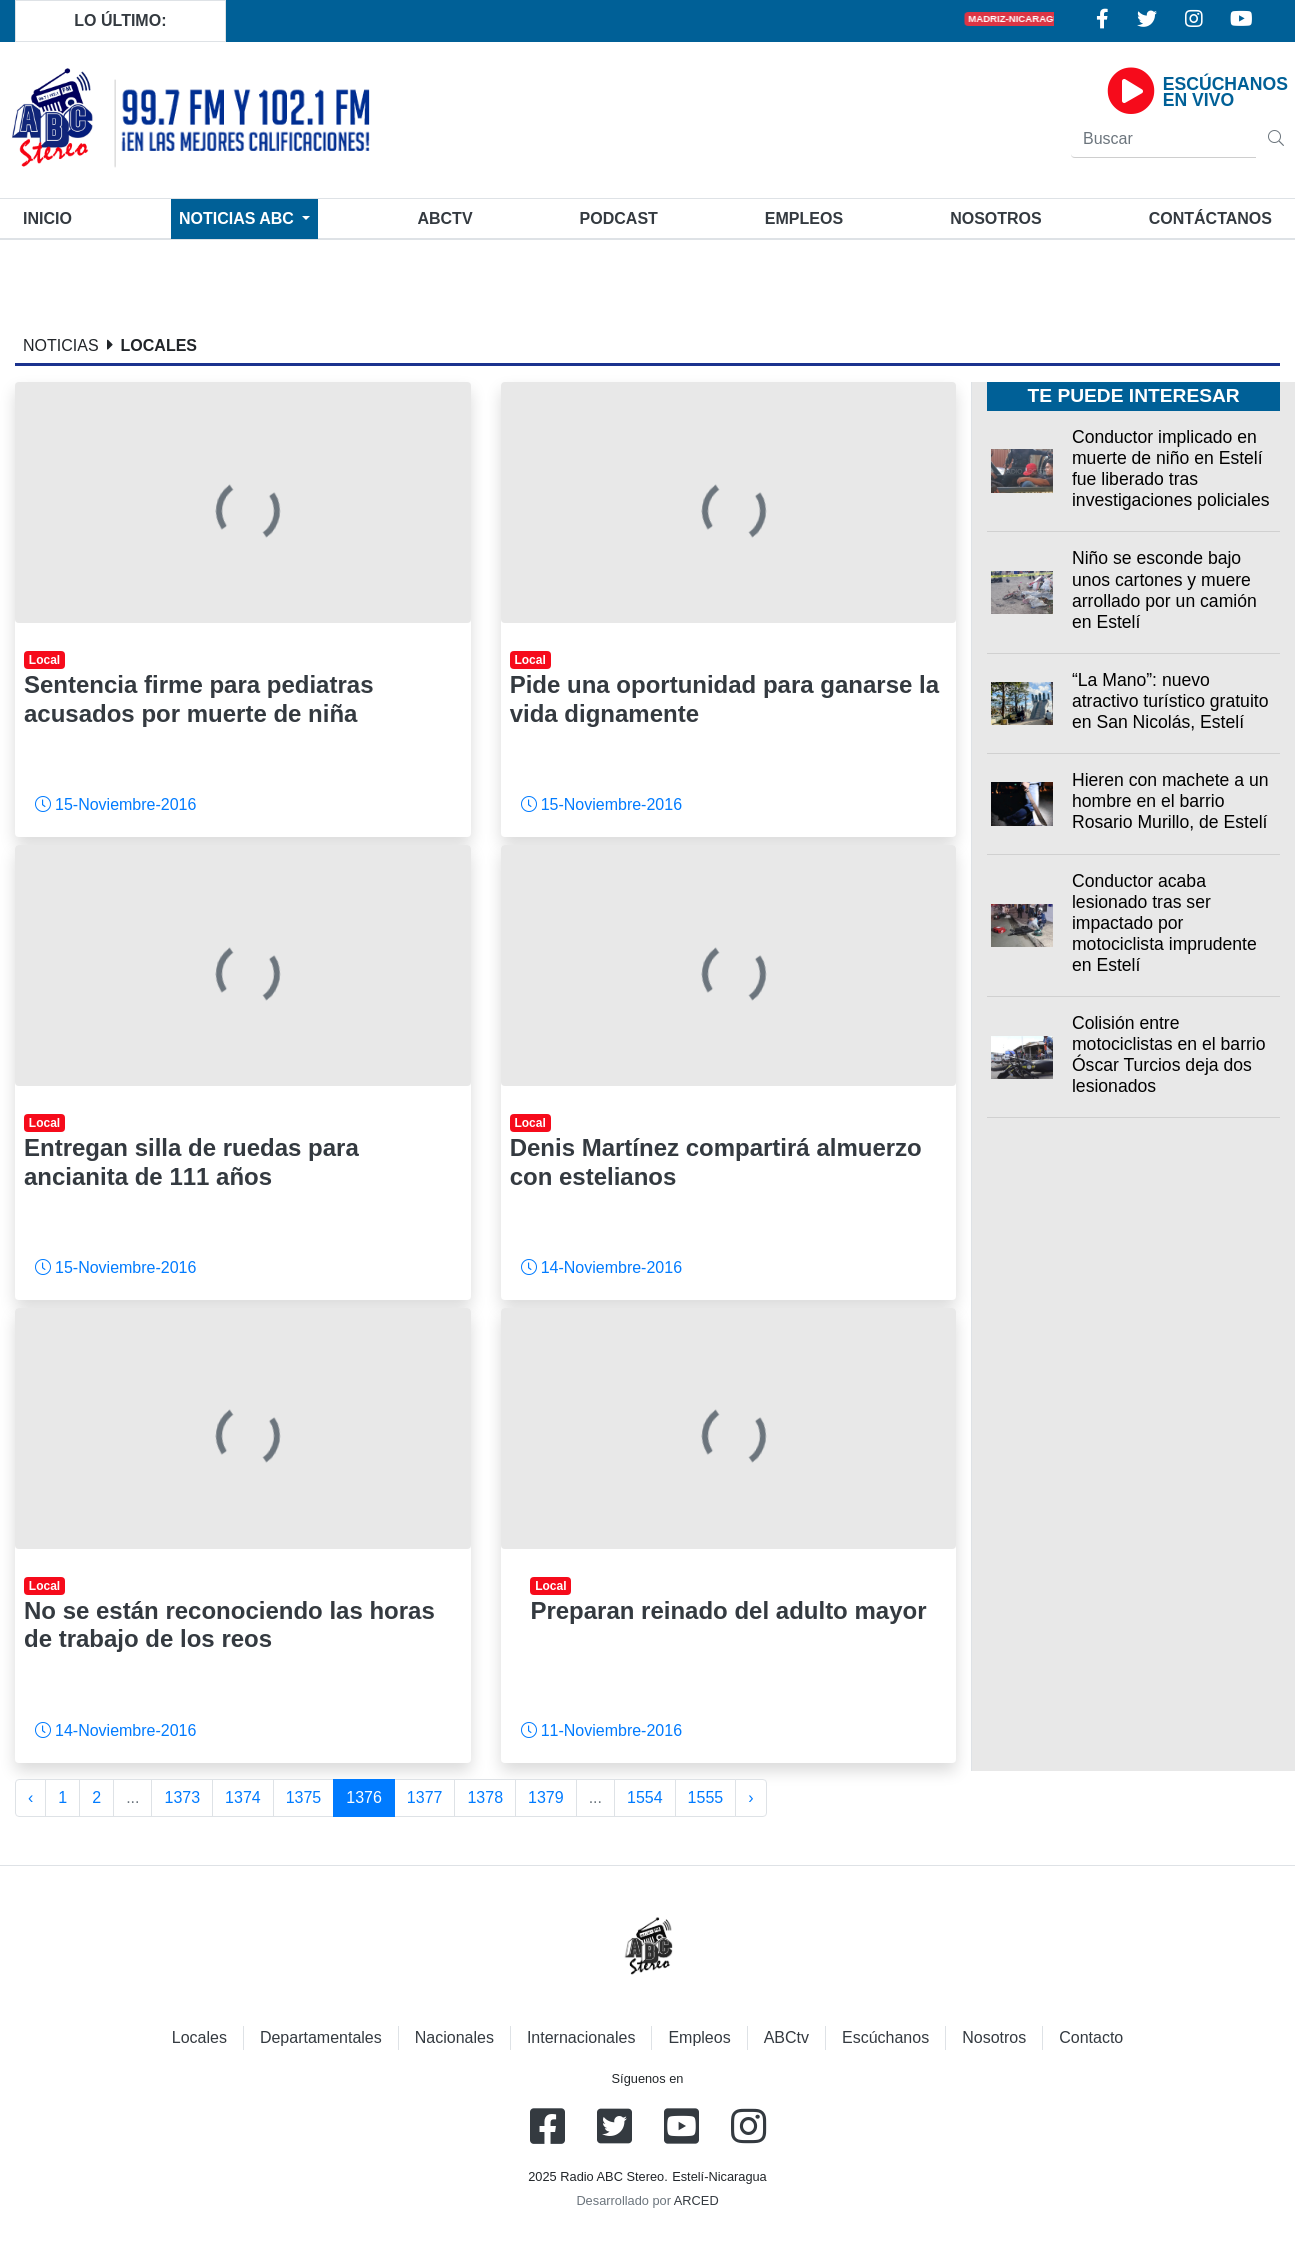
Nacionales (454, 2037)
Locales (199, 2037)
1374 (243, 1797)
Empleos (699, 2037)
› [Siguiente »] (750, 1797)
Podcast (619, 218)
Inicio (51, 216)
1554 (645, 1797)
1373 (182, 1797)
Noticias (238, 218)
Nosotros (996, 218)
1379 (546, 1797)
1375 (304, 1797)
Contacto (1091, 2037)
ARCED (696, 2200)
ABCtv (444, 218)
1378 (485, 1797)
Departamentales (321, 2037)
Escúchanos (885, 2037)
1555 (706, 1797)
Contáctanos (1210, 218)
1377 (425, 1797)
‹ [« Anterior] (30, 1797)
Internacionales (581, 2037)
